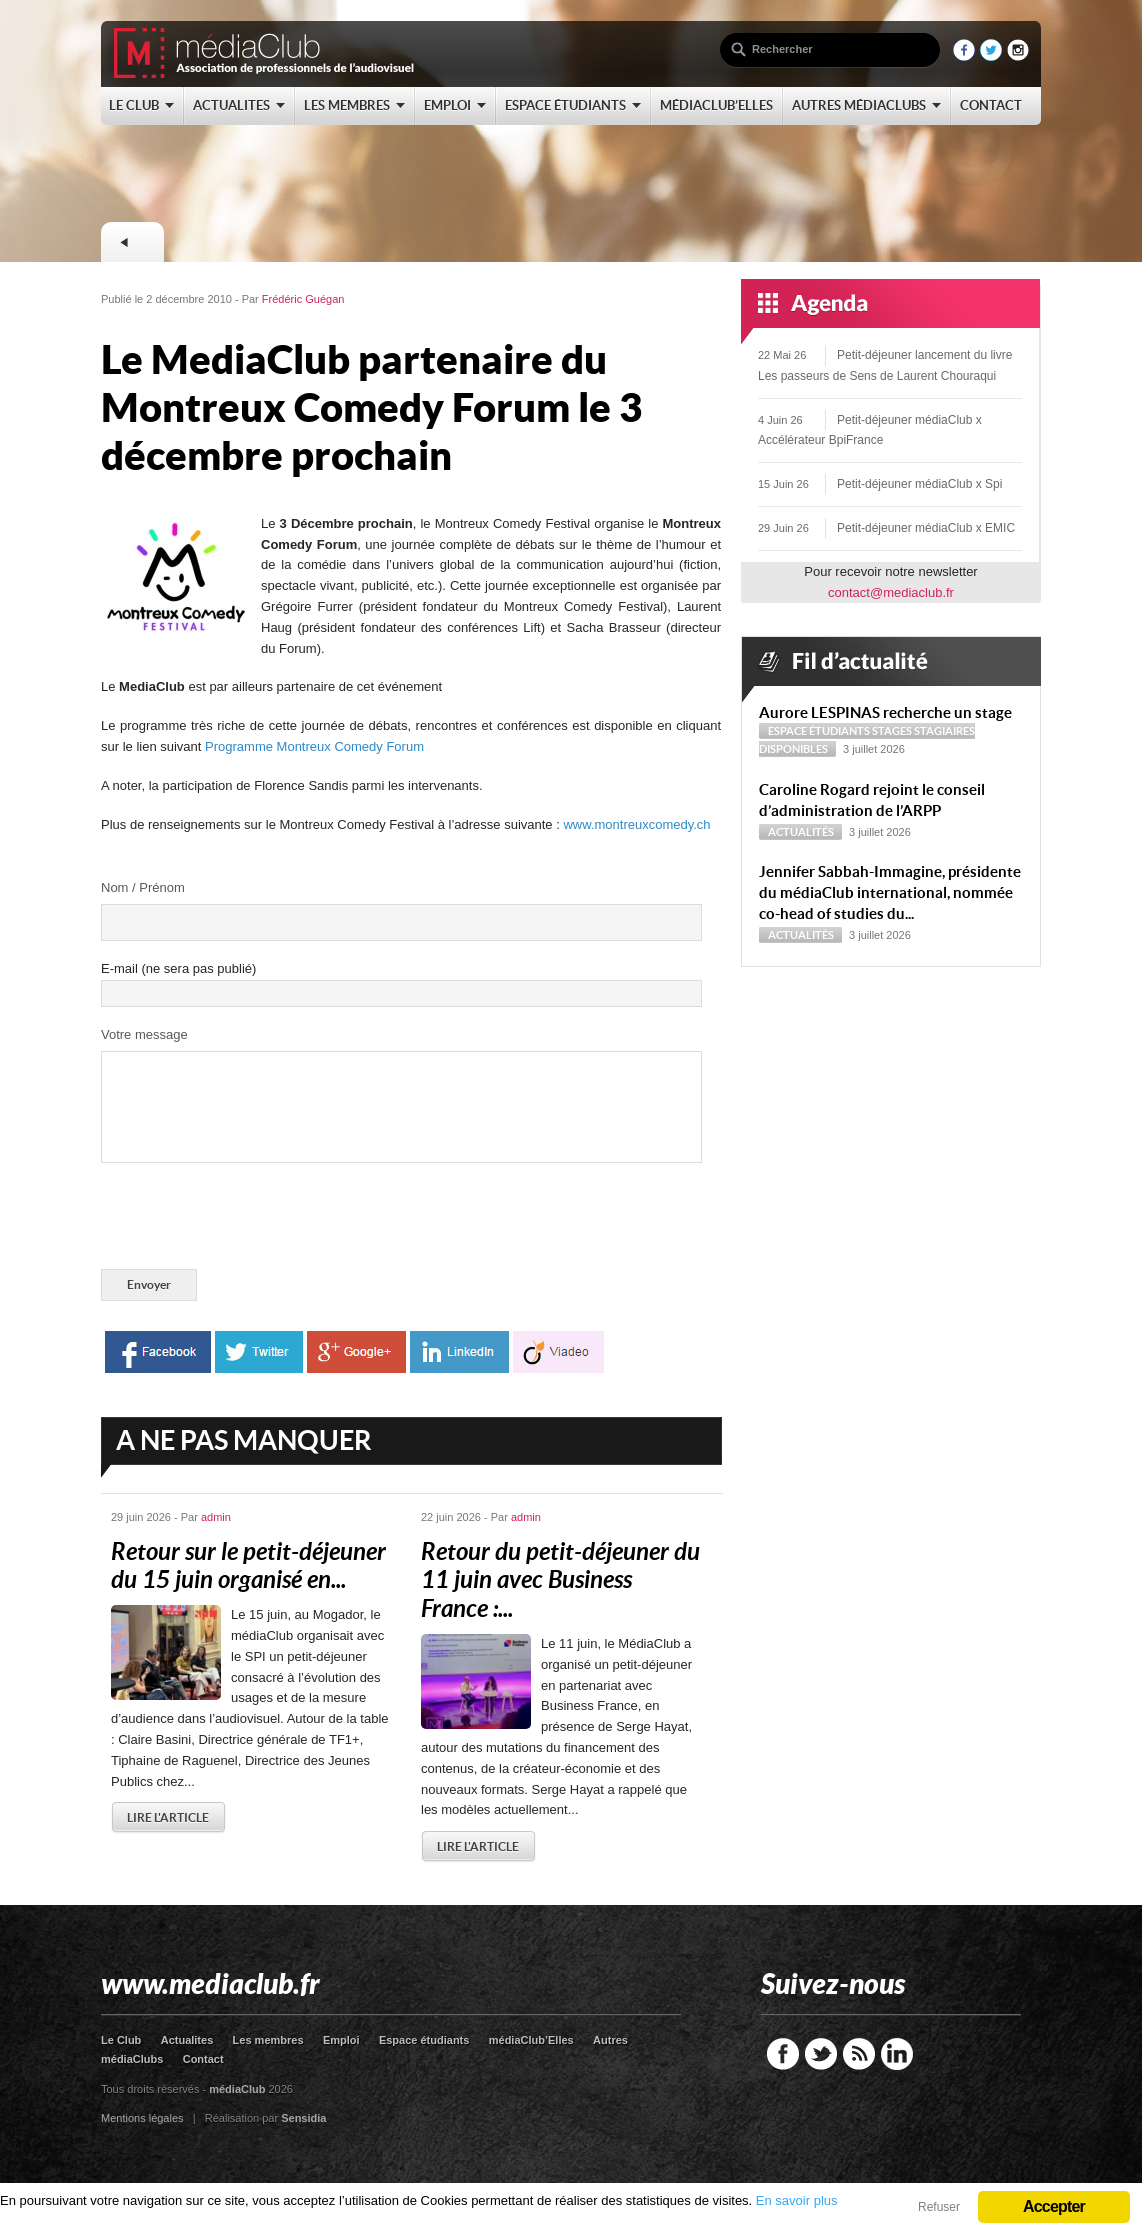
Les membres (268, 2040)
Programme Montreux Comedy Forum (314, 746)
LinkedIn (897, 2054)
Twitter (821, 2054)
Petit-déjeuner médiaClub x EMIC (926, 528)
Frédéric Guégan (303, 299)
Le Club (121, 2040)
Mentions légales (142, 2118)
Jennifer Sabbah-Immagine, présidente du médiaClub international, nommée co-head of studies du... (890, 892)
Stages (892, 731)
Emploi (341, 2040)
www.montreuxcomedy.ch (636, 824)
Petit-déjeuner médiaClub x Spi (919, 484)
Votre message (144, 1034)
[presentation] (253, 1220)
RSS (859, 2054)
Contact (203, 2059)
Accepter (1054, 2206)
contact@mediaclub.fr (891, 592)
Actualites (187, 2040)
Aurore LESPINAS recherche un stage (885, 712)
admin (216, 1517)
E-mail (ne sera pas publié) (178, 968)
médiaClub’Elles (531, 2040)
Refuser (939, 2207)
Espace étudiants (819, 731)
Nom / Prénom (143, 887)
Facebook (783, 2054)
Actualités (801, 832)
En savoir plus (797, 2200)
